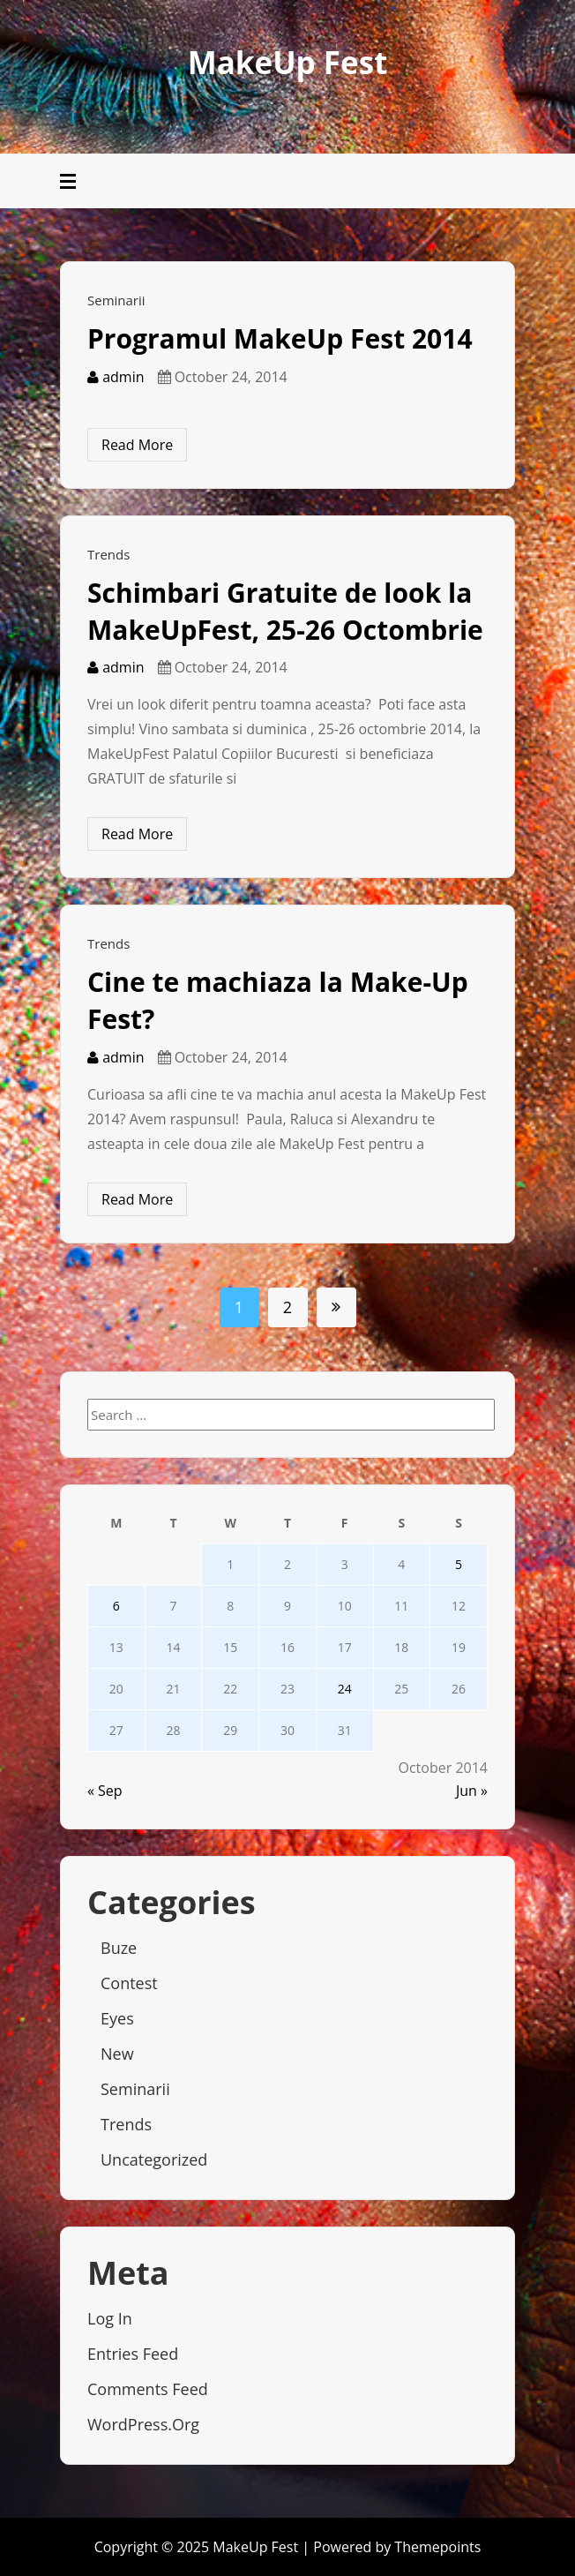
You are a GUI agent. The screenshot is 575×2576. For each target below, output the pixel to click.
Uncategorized (154, 2159)
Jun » (472, 1790)
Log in (109, 2318)
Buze (119, 1947)
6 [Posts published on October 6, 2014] (116, 1605)
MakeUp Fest (288, 62)
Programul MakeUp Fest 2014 (280, 338)
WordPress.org (143, 2424)
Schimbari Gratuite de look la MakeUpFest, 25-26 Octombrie (285, 611)
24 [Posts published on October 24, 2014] (345, 1688)
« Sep (105, 1790)
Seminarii (116, 300)
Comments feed (147, 2389)
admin (116, 377)
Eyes (117, 2018)
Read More (137, 444)
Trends (108, 554)
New (117, 2053)
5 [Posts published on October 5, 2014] (458, 1564)
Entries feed (132, 2353)
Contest (129, 1983)
